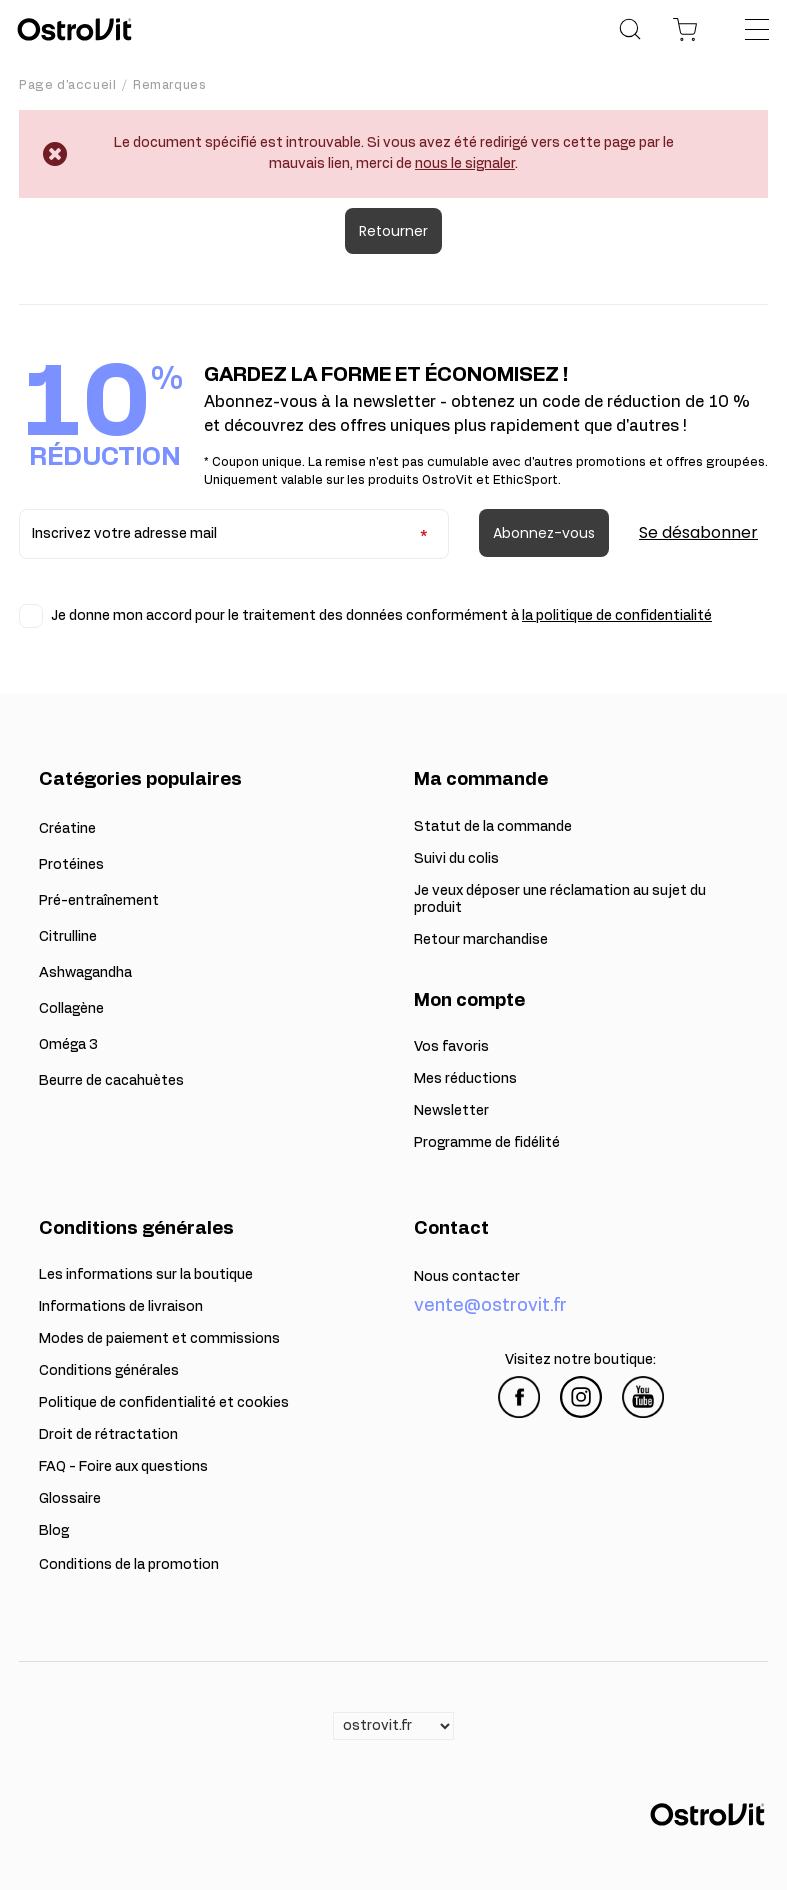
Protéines (71, 865)
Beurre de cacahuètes (111, 1081)
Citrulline (68, 937)
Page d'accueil (67, 85)
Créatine (67, 829)
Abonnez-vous (544, 533)
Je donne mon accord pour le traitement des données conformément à (381, 616)
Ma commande (481, 780)
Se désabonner (698, 532)
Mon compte (469, 1001)
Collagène (71, 1009)
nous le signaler (465, 164)
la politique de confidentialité (617, 616)
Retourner (393, 231)
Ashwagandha (85, 973)
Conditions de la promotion (129, 1565)
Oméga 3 (68, 1045)
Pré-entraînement (99, 901)
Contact (451, 1229)
